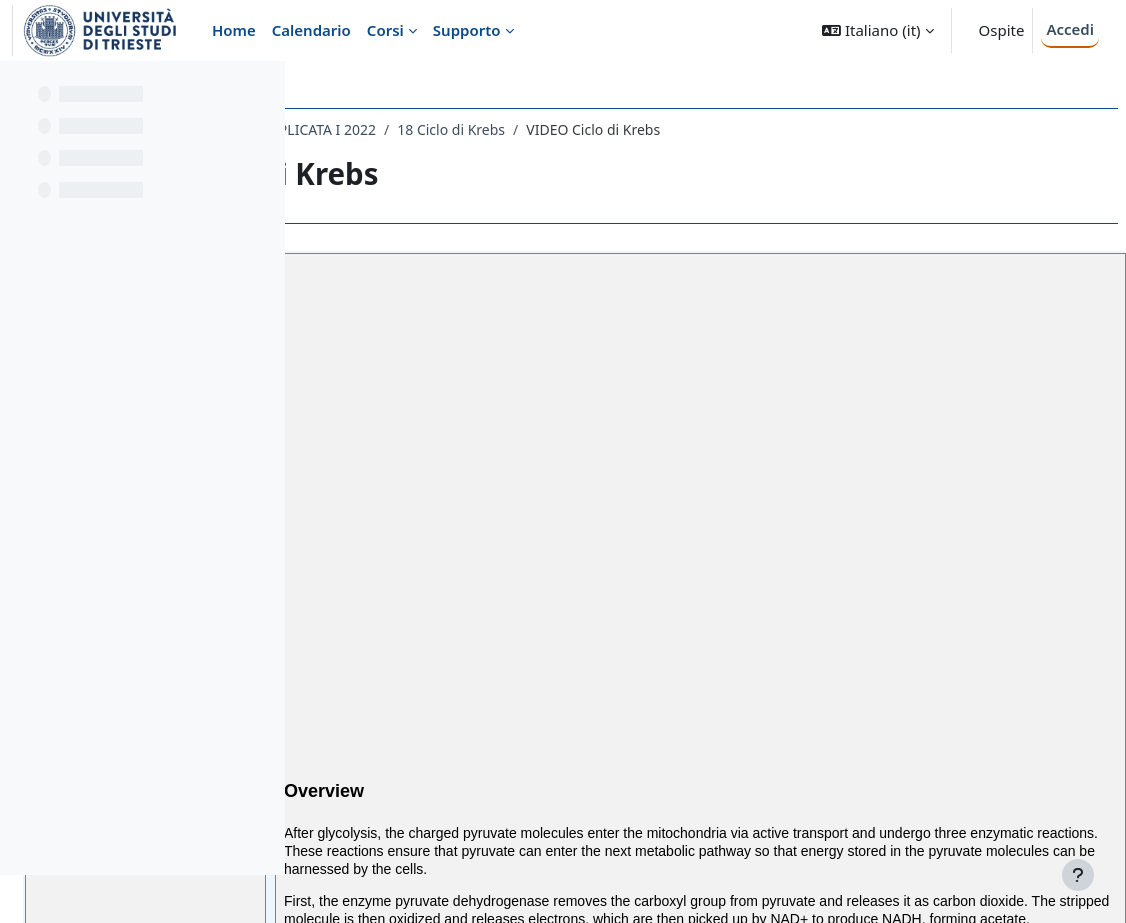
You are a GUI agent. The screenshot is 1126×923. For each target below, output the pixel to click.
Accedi (1070, 29)
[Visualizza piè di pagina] (1078, 875)
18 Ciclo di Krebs (752, 129)
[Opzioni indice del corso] (261, 90)
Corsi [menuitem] (385, 30)
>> (521, 514)
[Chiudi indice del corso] (21, 90)
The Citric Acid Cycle (453, 433)
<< (372, 514)
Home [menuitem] (234, 30)
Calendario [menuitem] (311, 30)
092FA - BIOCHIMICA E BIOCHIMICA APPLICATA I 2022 (500, 129)
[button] (877, 30)
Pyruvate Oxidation (455, 411)
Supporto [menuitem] (467, 30)
